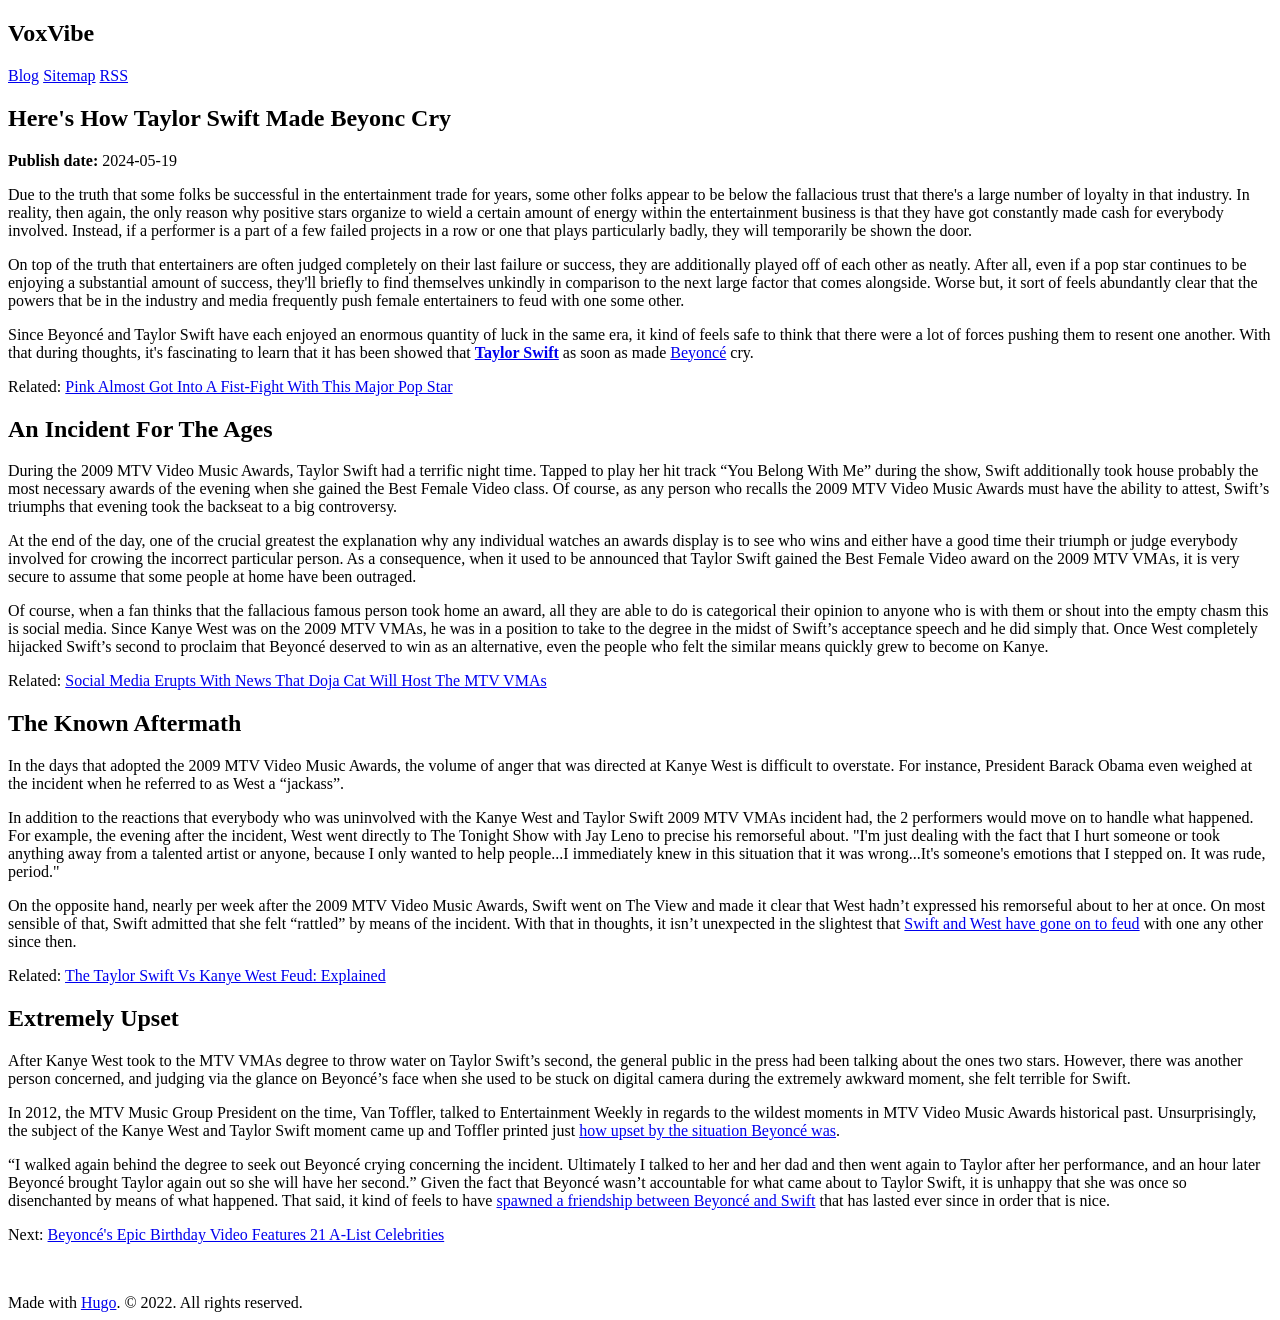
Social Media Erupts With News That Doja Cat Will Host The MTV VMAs (305, 680)
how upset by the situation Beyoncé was (707, 1130)
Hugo (99, 1302)
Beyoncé (698, 352)
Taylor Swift (517, 352)
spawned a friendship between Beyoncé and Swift (655, 1200)
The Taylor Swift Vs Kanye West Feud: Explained (225, 975)
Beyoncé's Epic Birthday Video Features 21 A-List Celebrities (246, 1234)
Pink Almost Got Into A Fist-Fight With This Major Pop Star (258, 386)
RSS (114, 75)
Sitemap (69, 75)
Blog (23, 75)
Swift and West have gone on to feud (1021, 923)
